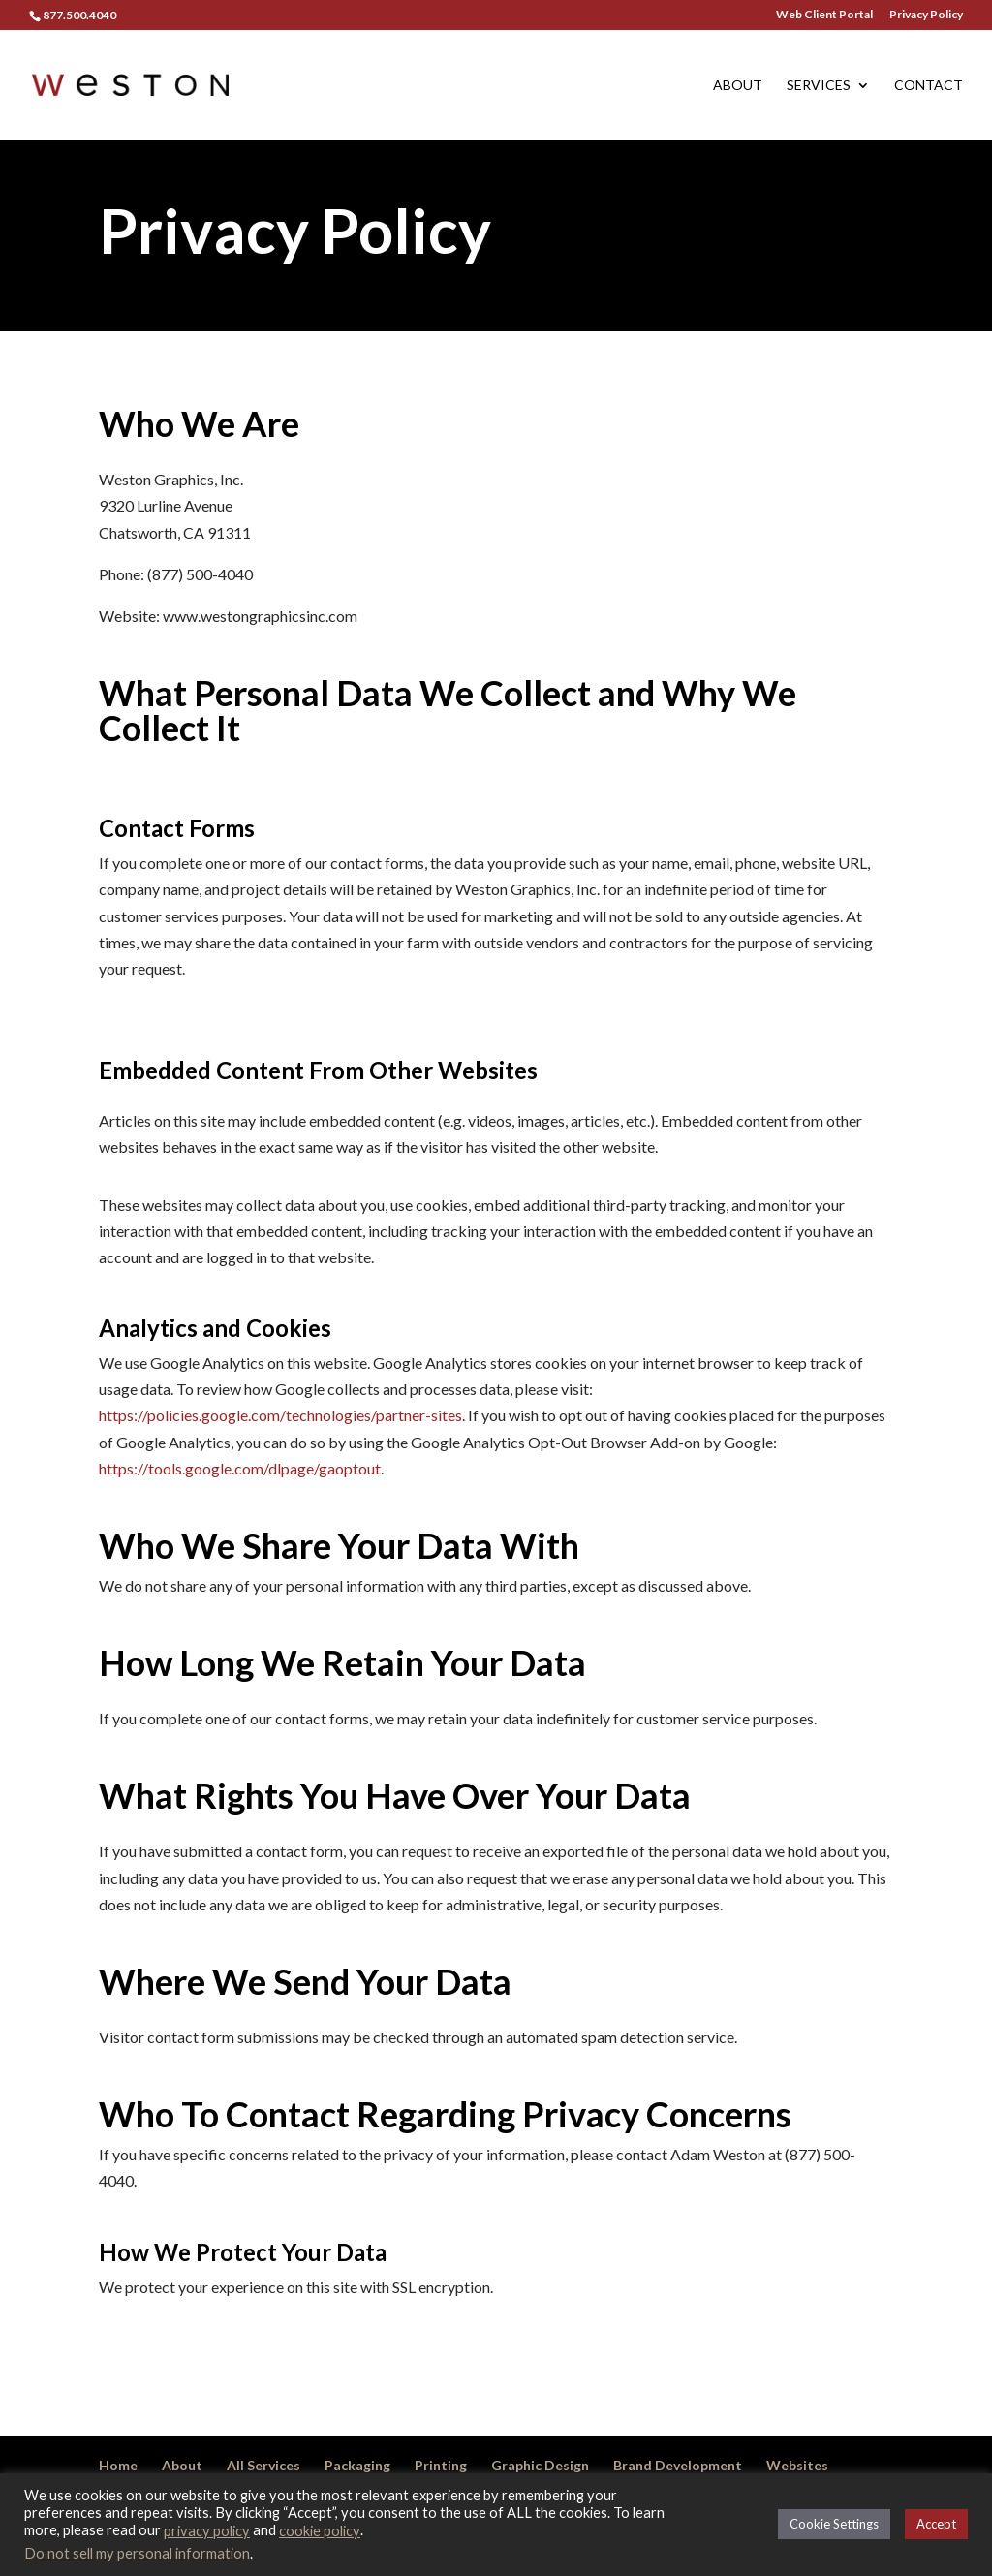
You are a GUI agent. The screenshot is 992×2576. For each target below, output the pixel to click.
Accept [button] (936, 2523)
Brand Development (677, 2465)
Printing (441, 2465)
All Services (263, 2465)
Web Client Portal (824, 15)
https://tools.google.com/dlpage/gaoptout (240, 1468)
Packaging (357, 2465)
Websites (797, 2465)
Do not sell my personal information (137, 2553)
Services (819, 85)
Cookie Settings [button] (834, 2523)
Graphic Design (540, 2465)
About (737, 85)
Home (118, 2465)
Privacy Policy (926, 15)
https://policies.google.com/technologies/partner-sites (280, 1415)
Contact (928, 85)
